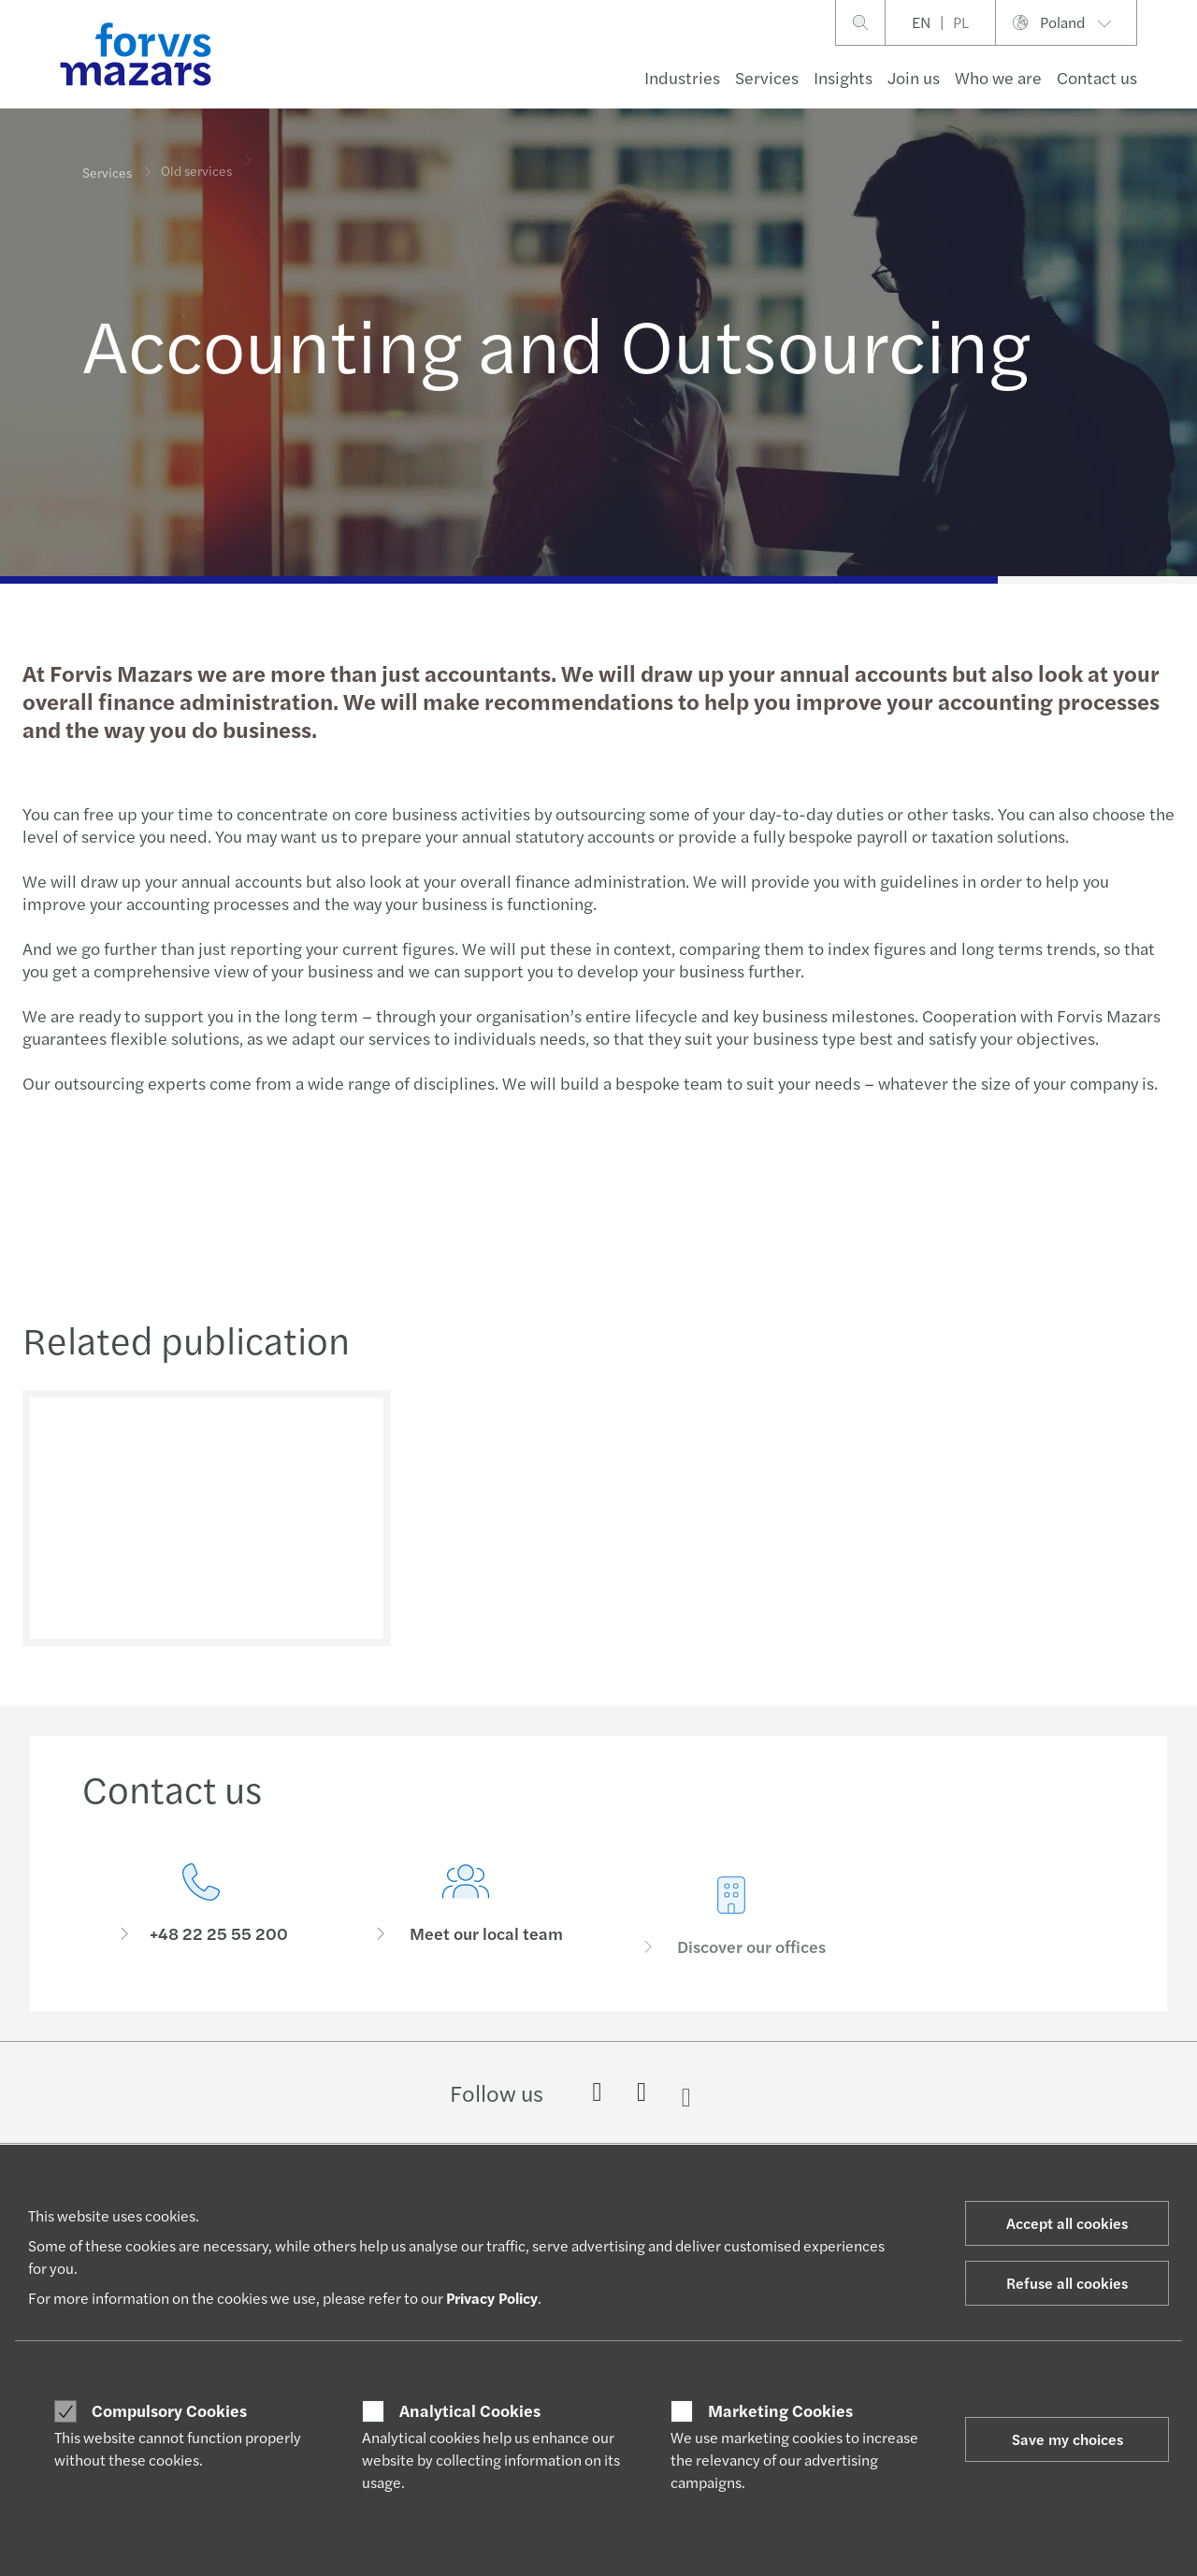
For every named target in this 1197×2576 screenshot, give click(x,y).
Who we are (998, 77)
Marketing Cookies (780, 2410)
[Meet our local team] (466, 1939)
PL (961, 22)
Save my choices (1067, 2439)
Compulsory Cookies (169, 2410)
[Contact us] (201, 1910)
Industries (682, 77)
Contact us (1097, 77)
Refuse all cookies (1067, 2283)
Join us (913, 77)
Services (767, 77)
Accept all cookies (1067, 2223)
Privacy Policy (492, 2297)
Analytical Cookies (470, 2410)
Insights (843, 77)
